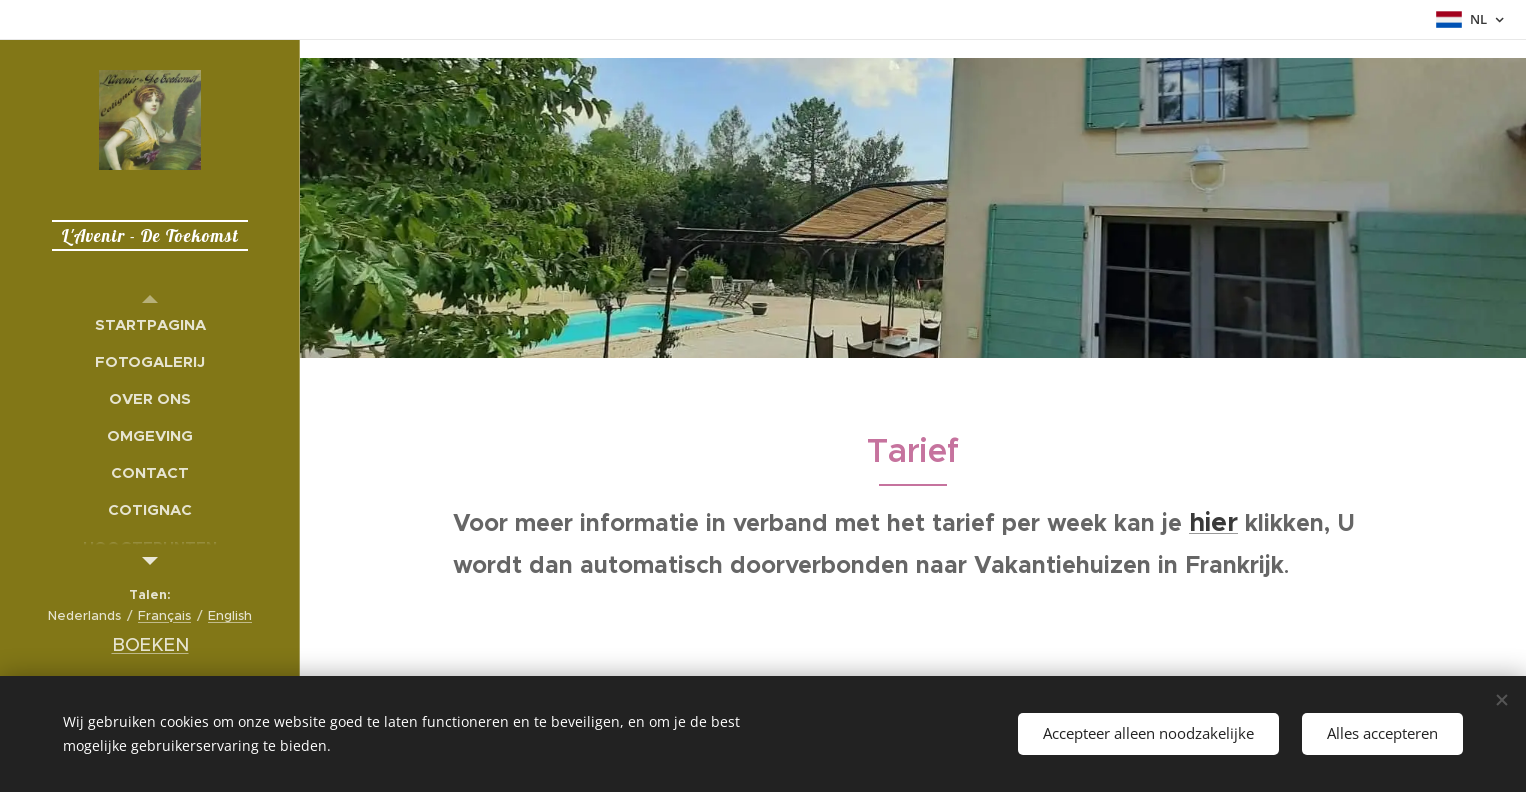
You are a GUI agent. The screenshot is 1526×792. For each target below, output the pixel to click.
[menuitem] (150, 324)
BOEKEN (150, 644)
